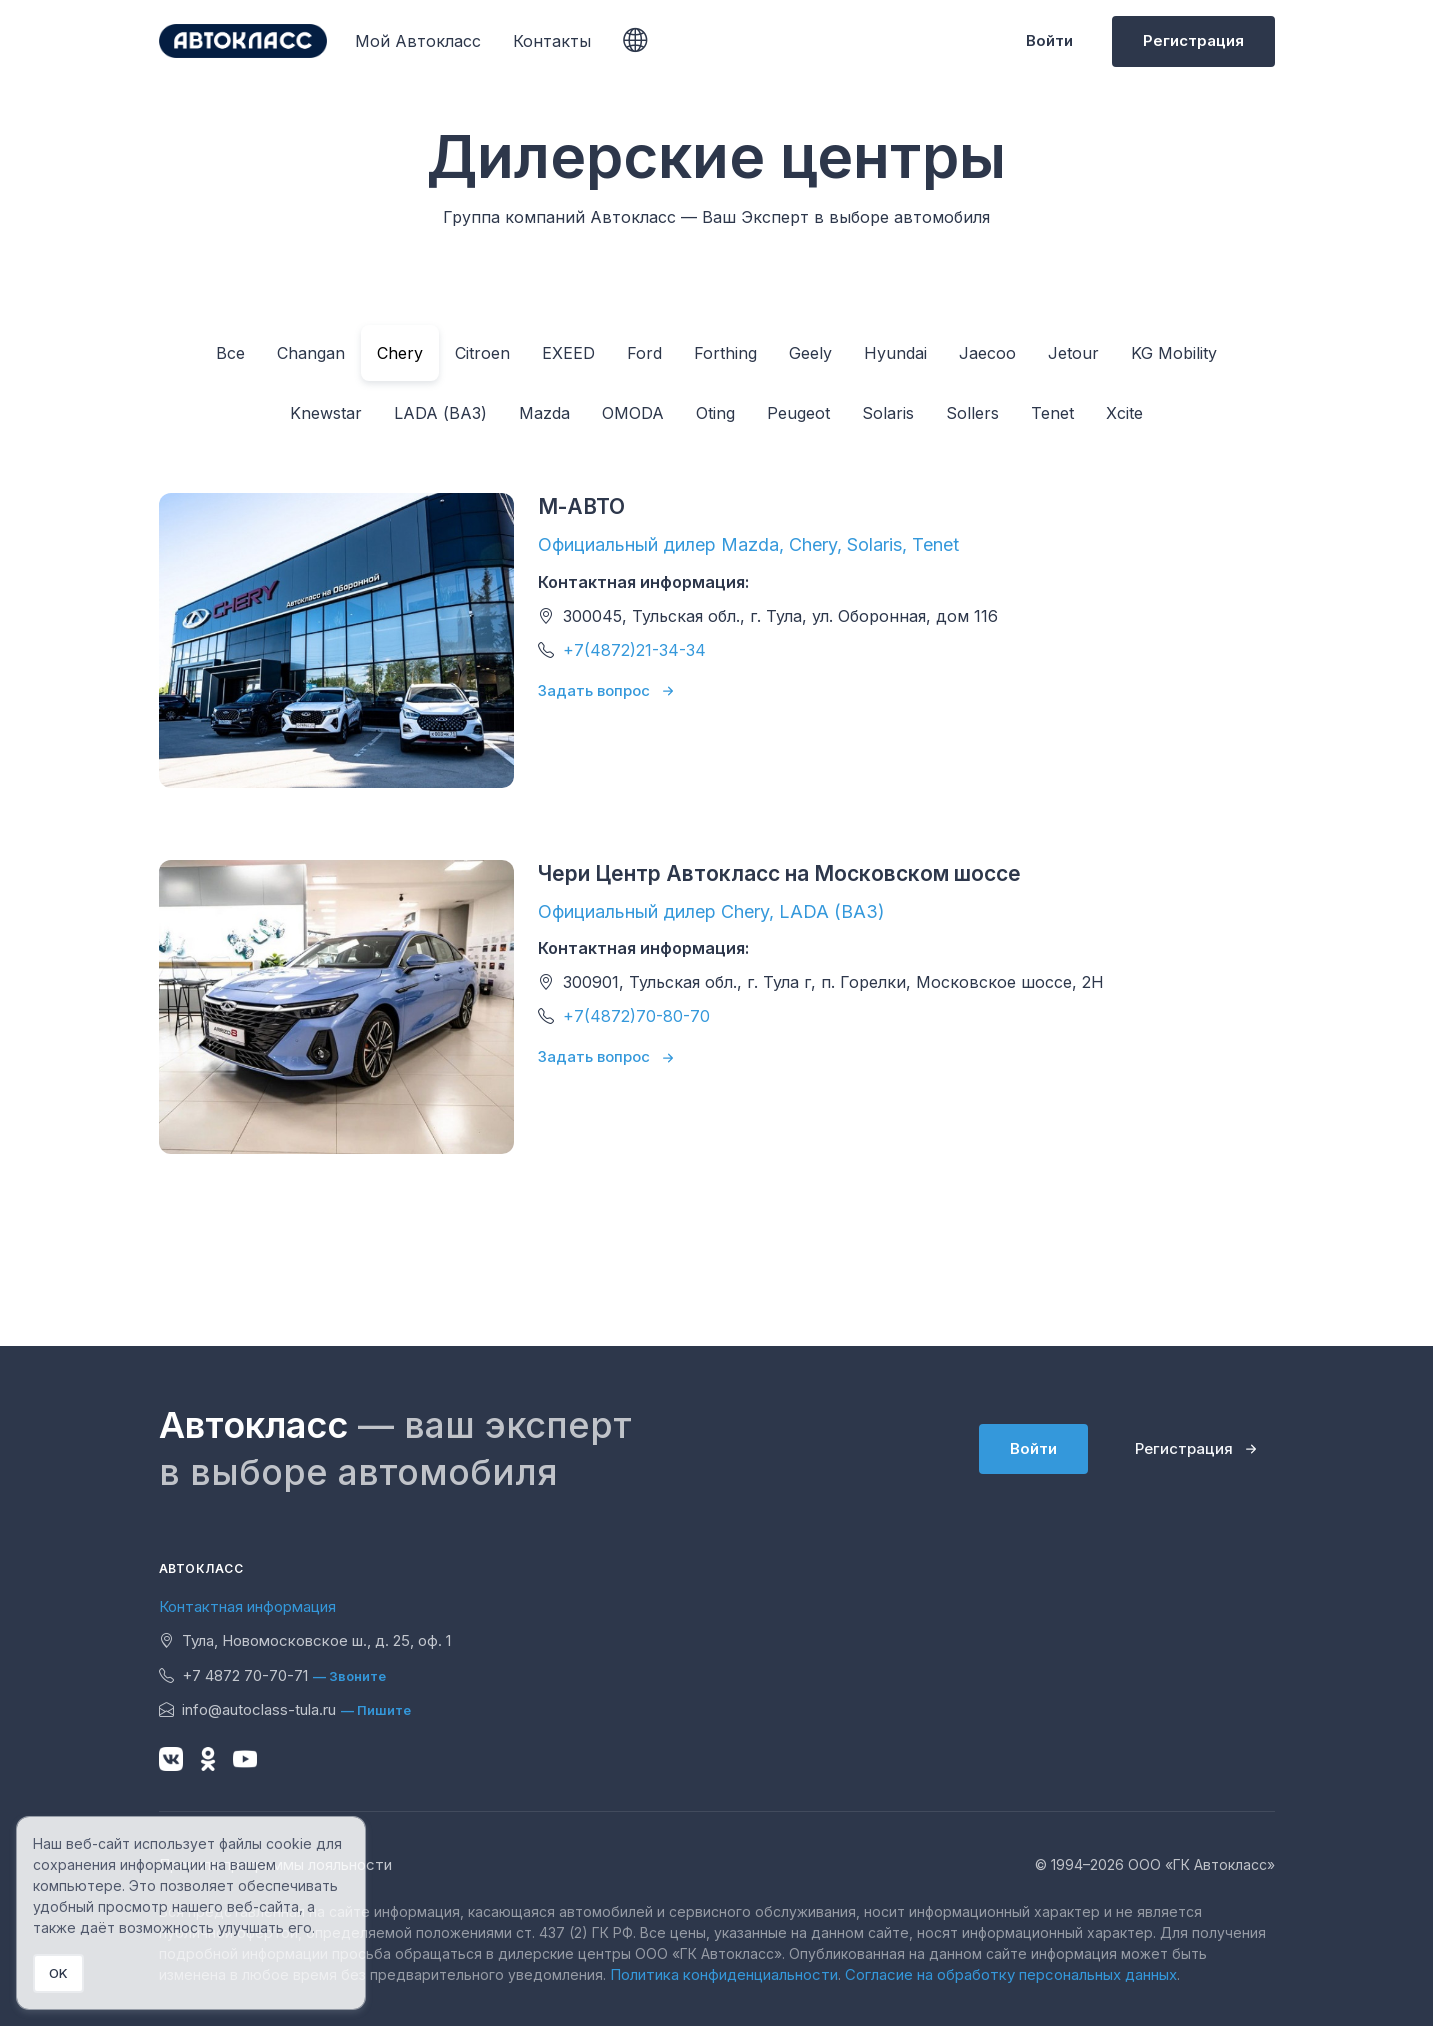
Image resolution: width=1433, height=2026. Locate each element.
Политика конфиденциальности (724, 1974)
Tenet (1052, 413)
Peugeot (798, 413)
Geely (810, 353)
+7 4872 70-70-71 (233, 1675)
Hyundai (895, 353)
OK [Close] (58, 1973)
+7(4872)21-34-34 (634, 650)
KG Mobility (1174, 353)
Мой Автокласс (418, 41)
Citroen (482, 353)
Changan (311, 353)
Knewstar (326, 413)
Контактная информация (247, 1606)
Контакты (552, 41)
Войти (1049, 40)
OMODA (633, 413)
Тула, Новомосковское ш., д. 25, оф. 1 (305, 1640)
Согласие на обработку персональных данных (1011, 1974)
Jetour (1073, 353)
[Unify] (243, 41)
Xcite (1124, 413)
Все (230, 353)
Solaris (888, 413)
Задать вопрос (594, 690)
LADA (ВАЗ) (440, 413)
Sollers (972, 413)
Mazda (544, 413)
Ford (644, 353)
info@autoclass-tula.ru (247, 1709)
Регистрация (1193, 40)
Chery (400, 353)
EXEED (568, 353)
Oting (715, 413)
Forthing (725, 353)
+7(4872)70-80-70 (636, 1016)
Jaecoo (987, 353)
